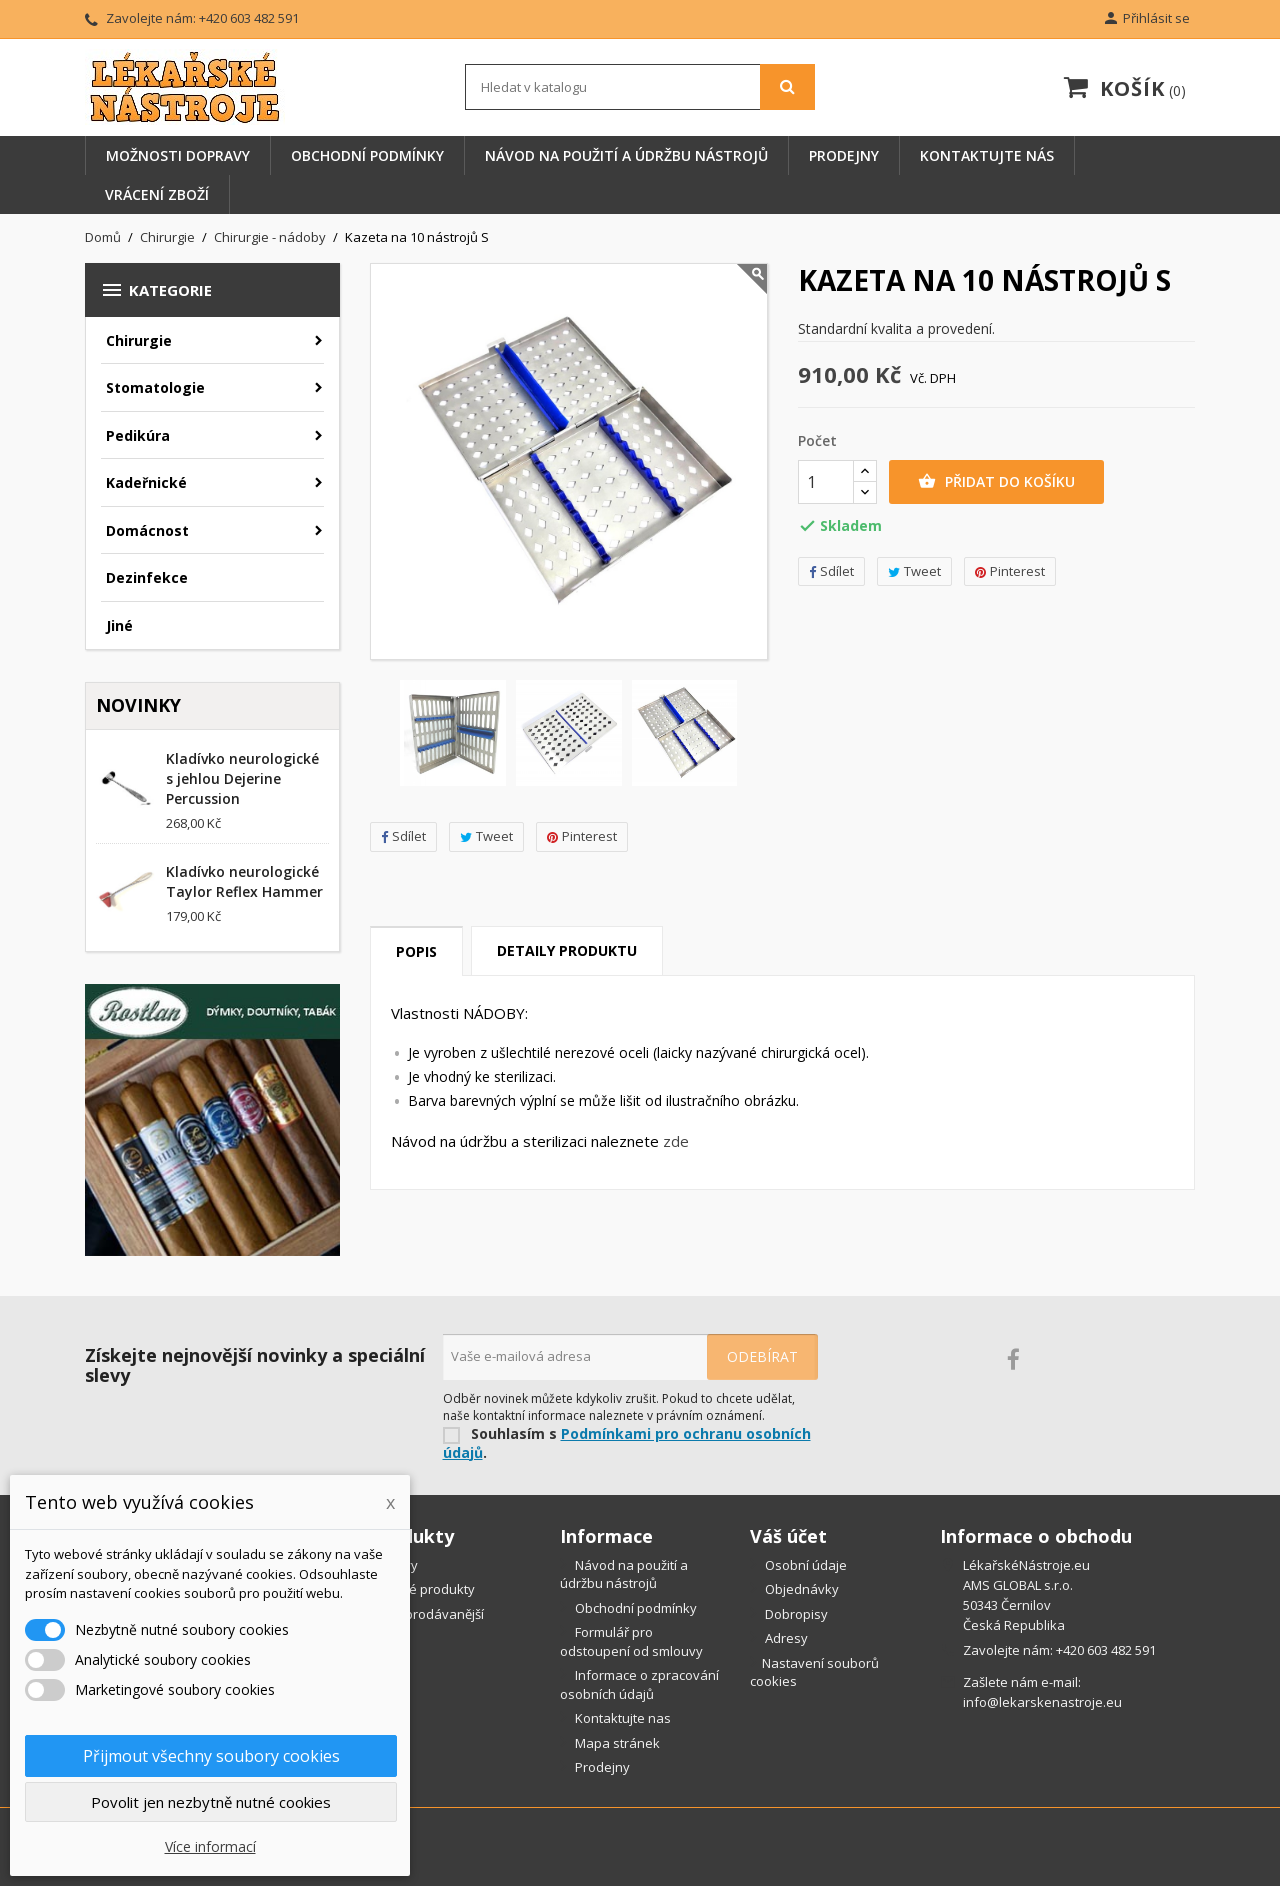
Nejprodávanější (433, 1614)
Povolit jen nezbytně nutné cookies (211, 1802)
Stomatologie (155, 387)
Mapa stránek (616, 1743)
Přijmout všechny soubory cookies (211, 1756)
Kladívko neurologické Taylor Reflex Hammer (244, 881)
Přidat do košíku (996, 482)
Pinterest (582, 836)
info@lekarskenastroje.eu (1042, 1702)
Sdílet (403, 836)
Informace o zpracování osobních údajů (639, 1684)
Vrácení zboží (157, 194)
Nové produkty (428, 1589)
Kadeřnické (146, 482)
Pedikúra (138, 435)
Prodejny (844, 155)
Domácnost (147, 530)
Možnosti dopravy (178, 155)
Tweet (486, 836)
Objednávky (800, 1589)
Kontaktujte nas (621, 1718)
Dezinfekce (147, 577)
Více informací (210, 1846)
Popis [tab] (416, 951)
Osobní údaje (804, 1565)
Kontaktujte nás (987, 155)
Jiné (119, 625)
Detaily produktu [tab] (567, 950)
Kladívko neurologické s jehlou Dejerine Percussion (242, 778)
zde (676, 1141)
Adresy (785, 1638)
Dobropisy (795, 1614)
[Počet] (826, 482)
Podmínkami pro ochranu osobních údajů (627, 1443)
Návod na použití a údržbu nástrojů (626, 155)
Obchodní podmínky (367, 155)
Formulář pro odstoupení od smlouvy (631, 1641)
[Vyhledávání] (640, 87)
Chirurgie (139, 340)
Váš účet (788, 1536)
